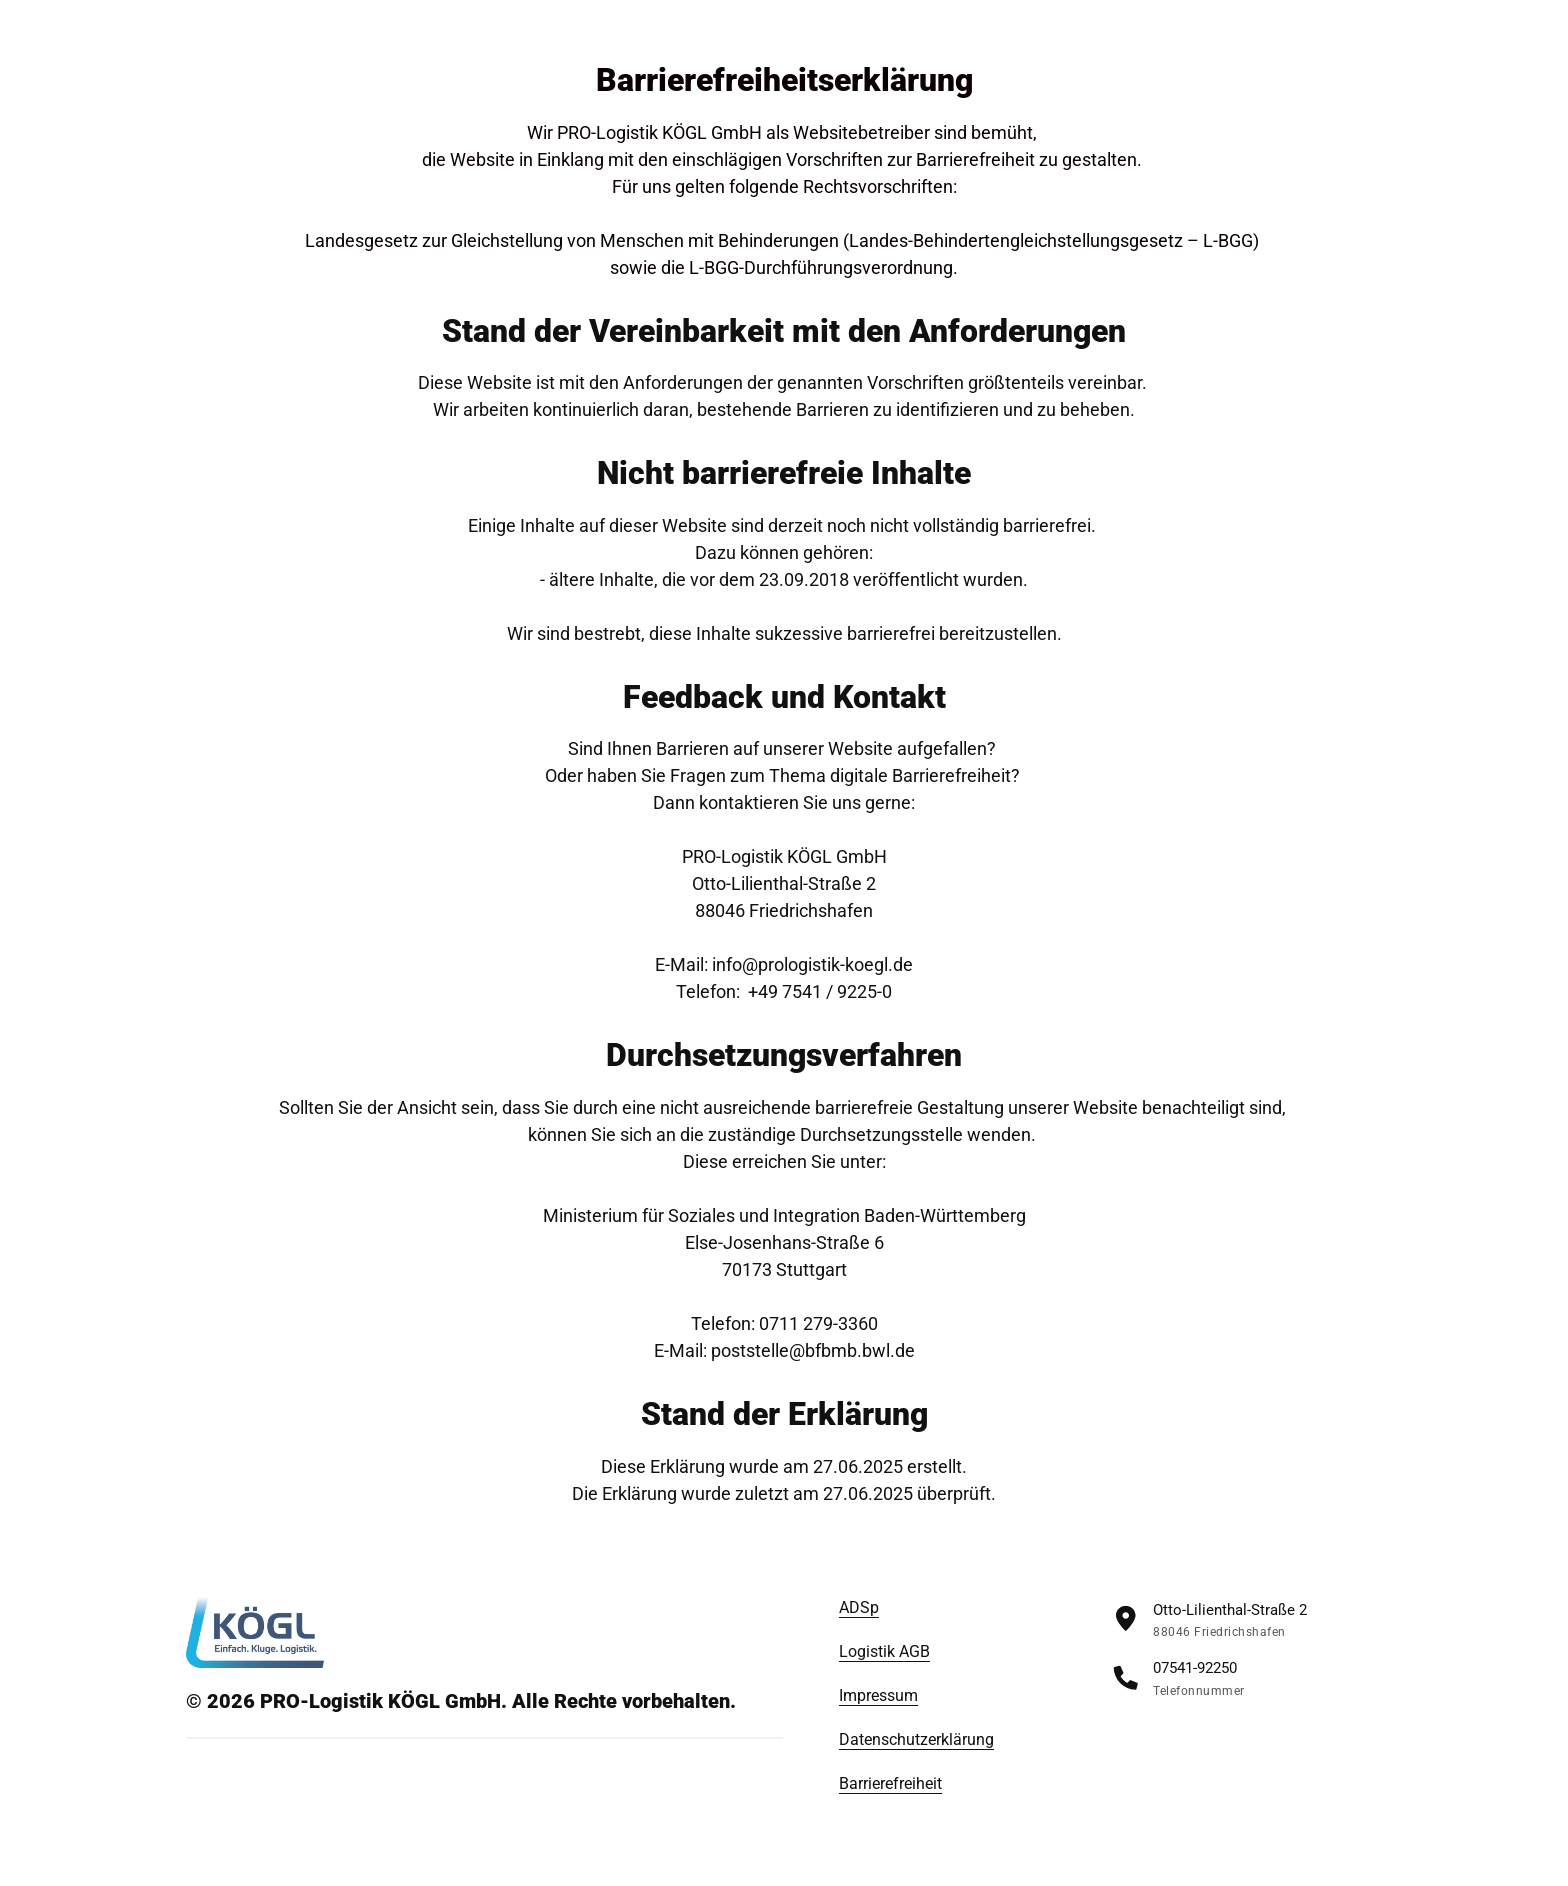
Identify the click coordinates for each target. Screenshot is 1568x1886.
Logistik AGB (884, 1651)
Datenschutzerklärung (916, 1739)
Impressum (878, 1695)
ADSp (859, 1607)
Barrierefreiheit (890, 1783)
